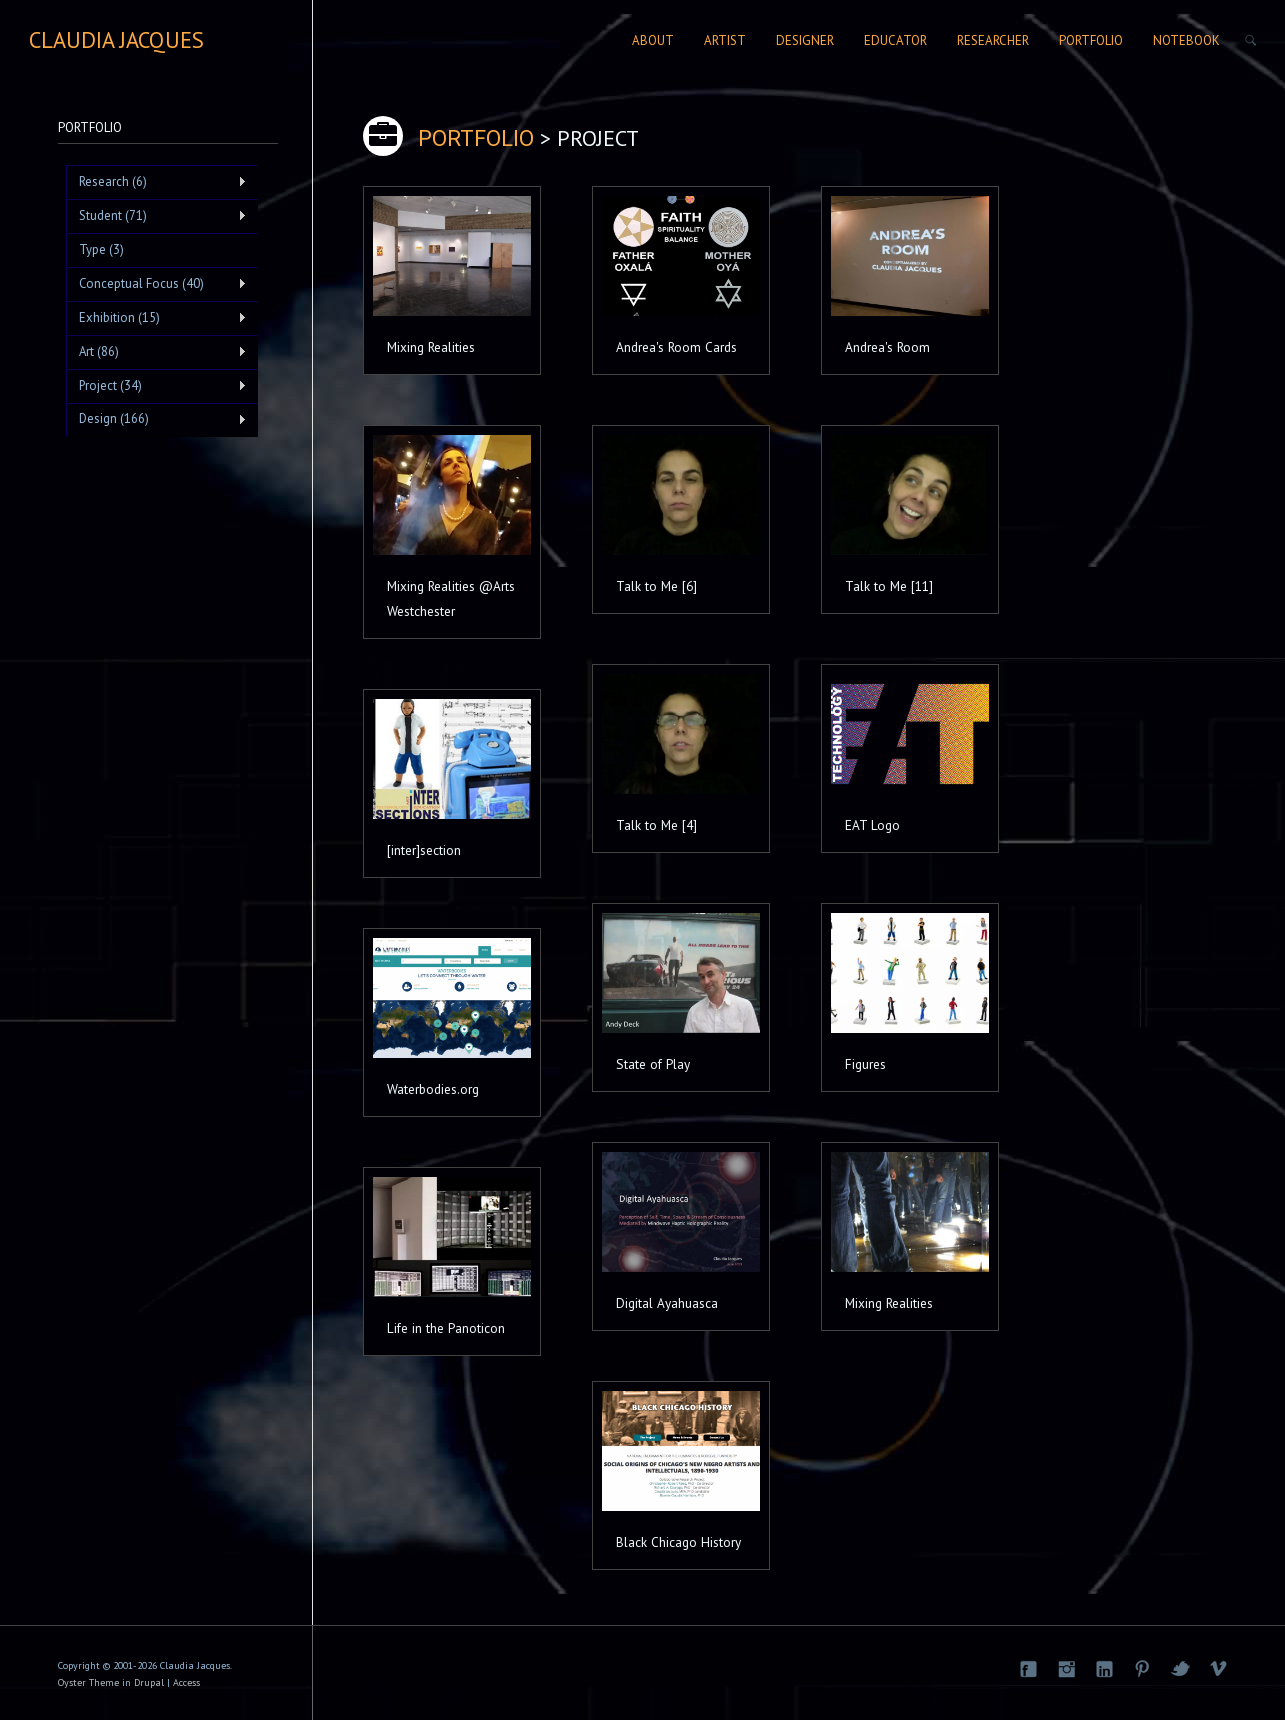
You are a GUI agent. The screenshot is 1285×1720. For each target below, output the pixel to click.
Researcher (993, 40)
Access (186, 1682)
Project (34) (156, 386)
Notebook (1186, 40)
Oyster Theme (88, 1682)
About (653, 40)
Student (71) (156, 216)
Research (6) (156, 182)
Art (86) (156, 352)
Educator (895, 40)
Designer (805, 40)
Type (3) (101, 249)
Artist (725, 40)
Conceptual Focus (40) (156, 284)
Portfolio (1091, 40)
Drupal (149, 1682)
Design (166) (156, 419)
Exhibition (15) (156, 318)
